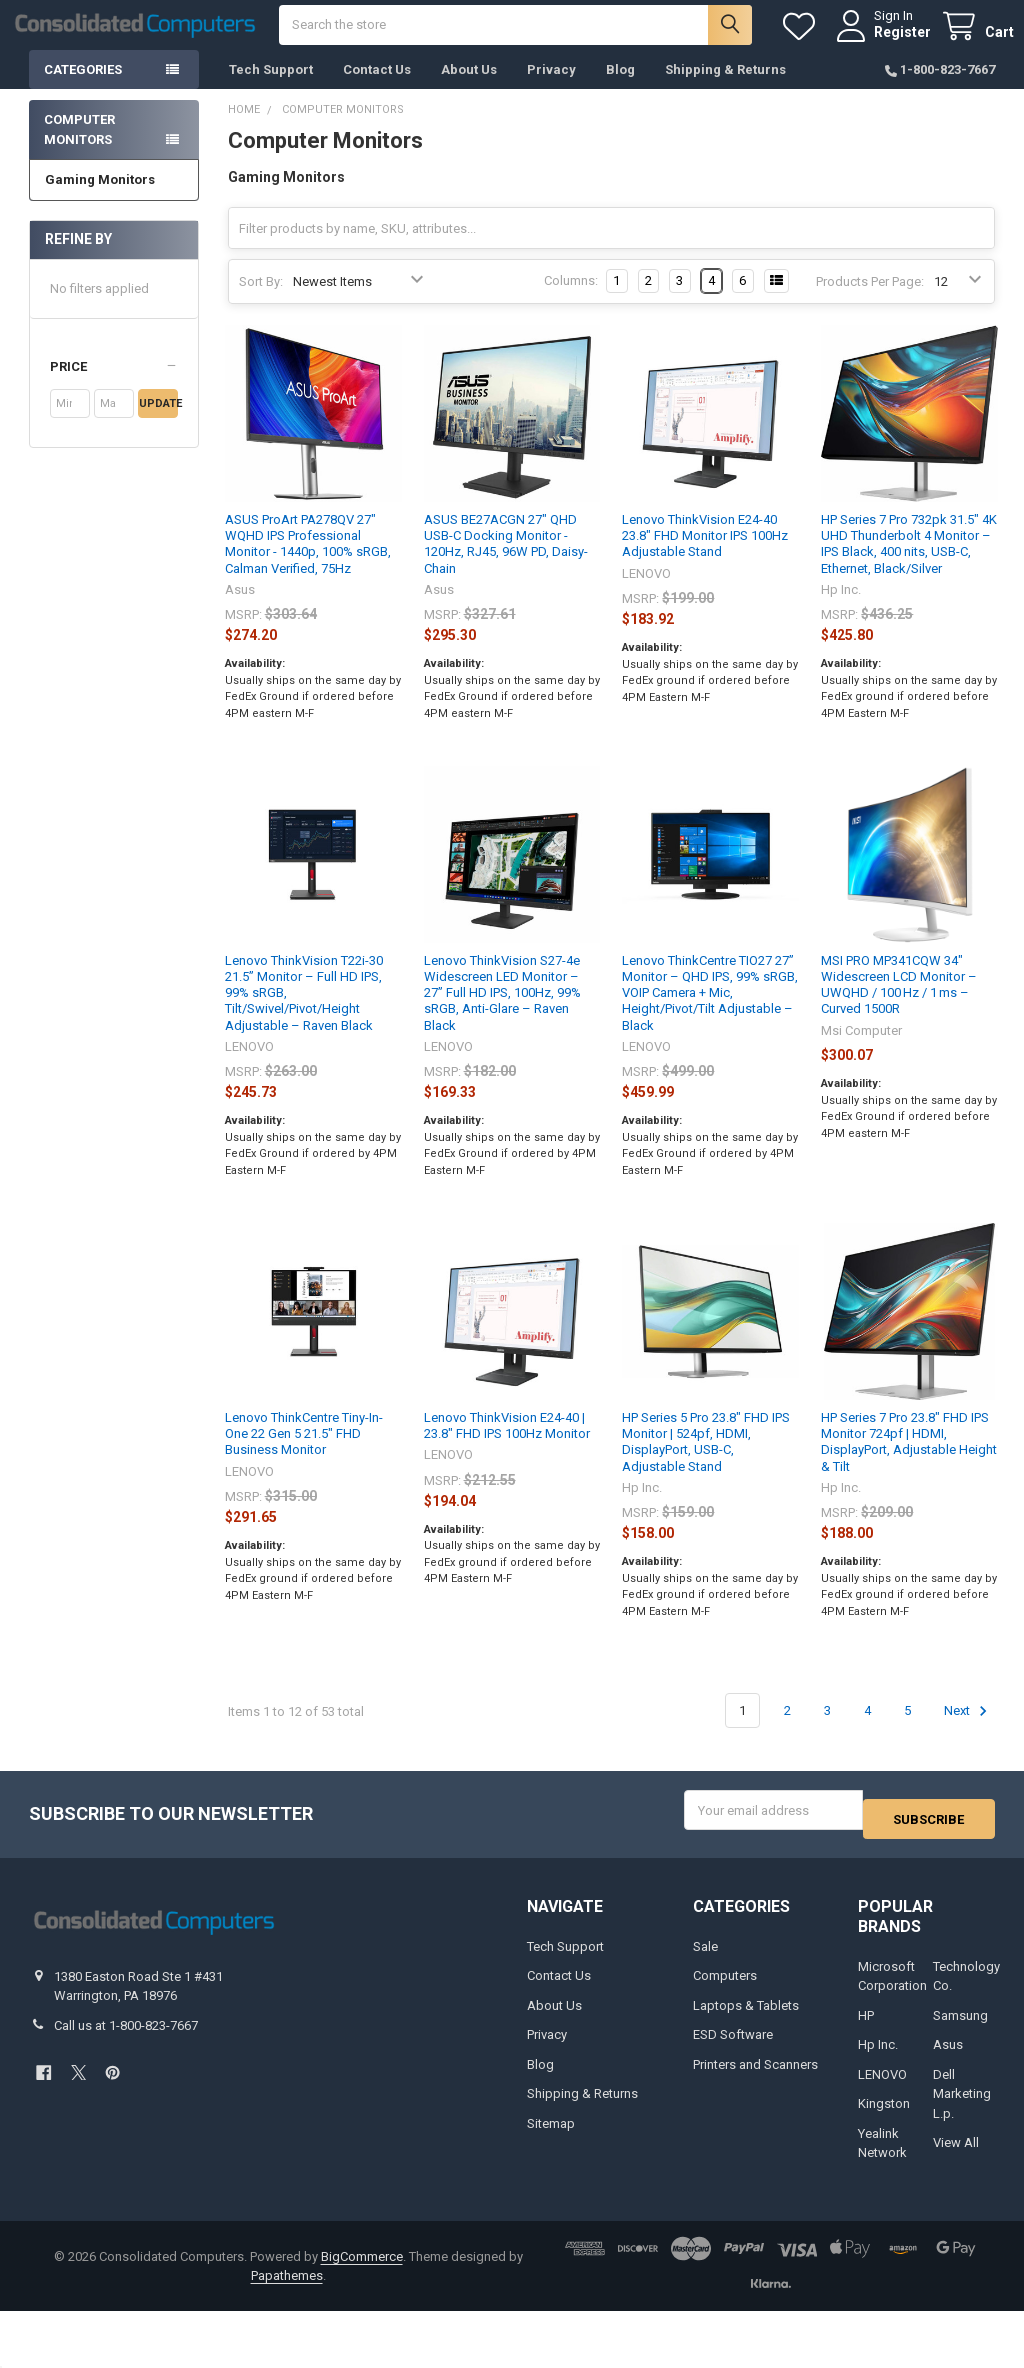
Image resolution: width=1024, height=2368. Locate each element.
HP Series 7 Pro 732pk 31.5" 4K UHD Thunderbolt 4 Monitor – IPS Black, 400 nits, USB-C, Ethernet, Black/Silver (909, 564)
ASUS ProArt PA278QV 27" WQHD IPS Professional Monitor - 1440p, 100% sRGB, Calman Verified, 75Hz (308, 564)
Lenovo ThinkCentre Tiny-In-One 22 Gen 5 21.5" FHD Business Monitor (304, 1454)
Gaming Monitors (100, 199)
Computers (725, 1987)
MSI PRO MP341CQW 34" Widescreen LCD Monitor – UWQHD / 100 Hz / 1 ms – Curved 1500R (899, 1005)
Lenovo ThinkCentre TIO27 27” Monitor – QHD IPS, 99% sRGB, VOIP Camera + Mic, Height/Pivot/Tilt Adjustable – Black (710, 1013)
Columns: (571, 300)
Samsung (960, 2026)
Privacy (551, 89)
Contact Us (377, 89)
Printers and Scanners (755, 2075)
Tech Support (271, 89)
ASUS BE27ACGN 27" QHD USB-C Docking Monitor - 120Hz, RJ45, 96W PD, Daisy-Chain (506, 564)
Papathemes (287, 2287)
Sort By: (261, 301)
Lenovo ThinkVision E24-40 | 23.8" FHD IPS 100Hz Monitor (507, 1445)
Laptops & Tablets (746, 2016)
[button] (114, 387)
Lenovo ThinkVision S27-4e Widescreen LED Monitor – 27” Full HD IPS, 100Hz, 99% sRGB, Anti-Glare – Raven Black (502, 1013)
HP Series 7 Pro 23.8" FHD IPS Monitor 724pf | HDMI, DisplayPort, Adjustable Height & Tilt (909, 1462)
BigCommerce (362, 2267)
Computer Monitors (79, 149)
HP (866, 2026)
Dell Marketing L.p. (962, 2105)
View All (956, 2154)
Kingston (884, 2115)
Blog (620, 89)
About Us (469, 89)
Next (968, 1731)
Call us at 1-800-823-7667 (126, 2036)
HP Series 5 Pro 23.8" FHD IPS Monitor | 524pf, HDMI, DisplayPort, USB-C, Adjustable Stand (706, 1462)
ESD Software (733, 2046)
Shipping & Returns (725, 89)
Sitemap (551, 2134)
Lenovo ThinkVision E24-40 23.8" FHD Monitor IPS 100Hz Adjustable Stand (705, 556)
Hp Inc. (878, 2056)
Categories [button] (83, 89)
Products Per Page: (870, 301)
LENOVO (882, 2085)
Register (883, 42)
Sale (705, 1957)
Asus (948, 2056)
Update (158, 423)
